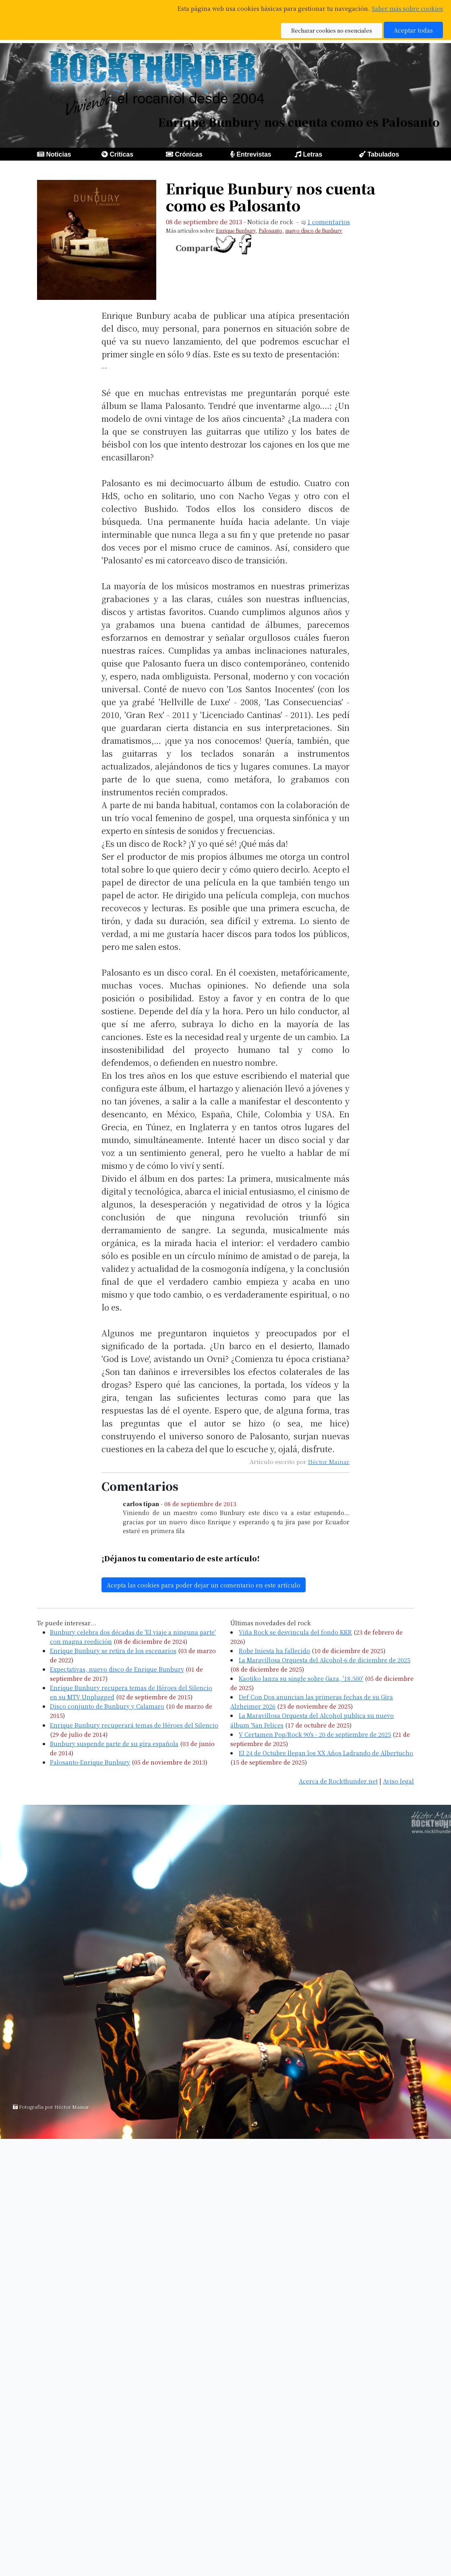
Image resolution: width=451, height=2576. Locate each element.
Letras (312, 154)
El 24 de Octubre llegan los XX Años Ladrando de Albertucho (326, 1752)
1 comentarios (328, 221)
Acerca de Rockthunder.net (338, 1781)
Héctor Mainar (329, 1461)
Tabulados (383, 154)
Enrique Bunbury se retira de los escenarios (113, 1650)
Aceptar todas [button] (413, 30)
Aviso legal (398, 1781)
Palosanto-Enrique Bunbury (90, 1762)
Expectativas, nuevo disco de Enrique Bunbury (117, 1669)
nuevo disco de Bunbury (313, 230)
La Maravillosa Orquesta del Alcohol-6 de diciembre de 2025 (324, 1659)
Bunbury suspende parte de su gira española (114, 1743)
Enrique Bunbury (236, 230)
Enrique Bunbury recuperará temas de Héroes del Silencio (134, 1725)
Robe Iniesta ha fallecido (274, 1650)
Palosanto (270, 230)
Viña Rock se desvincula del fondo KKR (295, 1632)
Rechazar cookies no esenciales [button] (331, 30)
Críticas (121, 154)
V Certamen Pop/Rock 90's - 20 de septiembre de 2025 (315, 1734)
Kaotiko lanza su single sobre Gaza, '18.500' (301, 1678)
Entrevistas (253, 154)
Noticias (58, 154)
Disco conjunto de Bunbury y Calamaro (107, 1706)
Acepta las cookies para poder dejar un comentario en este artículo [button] (203, 1585)
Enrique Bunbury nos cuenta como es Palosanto (270, 196)
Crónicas (188, 154)
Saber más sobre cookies (407, 8)
